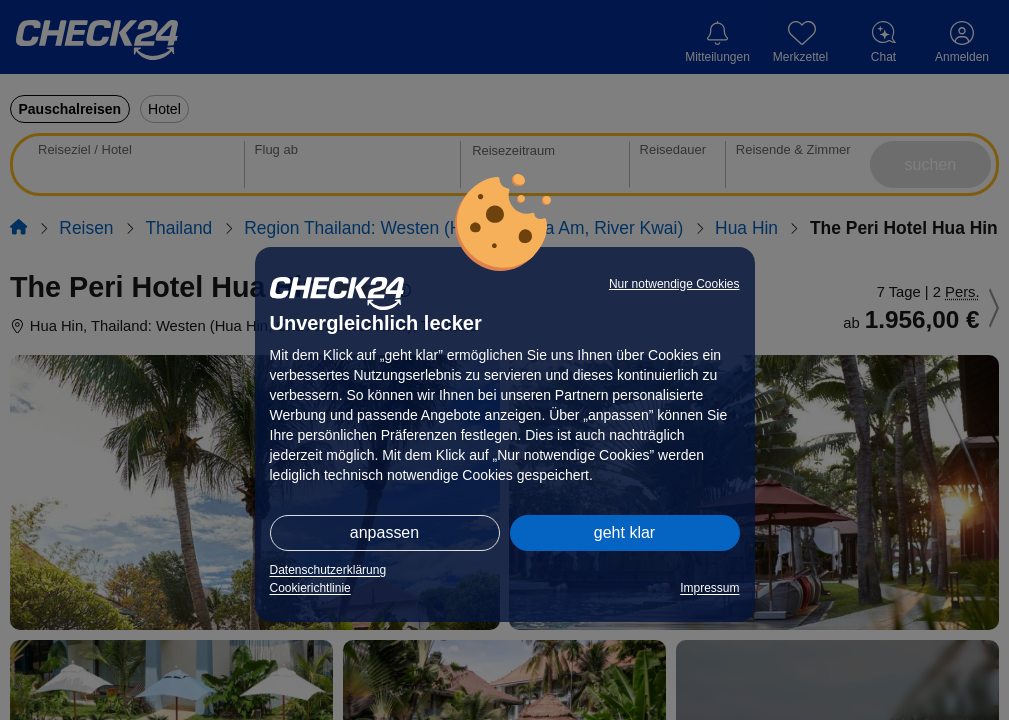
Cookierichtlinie (310, 588)
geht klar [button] (624, 532)
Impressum (709, 588)
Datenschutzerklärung (328, 570)
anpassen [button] (384, 532)
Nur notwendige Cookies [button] (674, 284)
